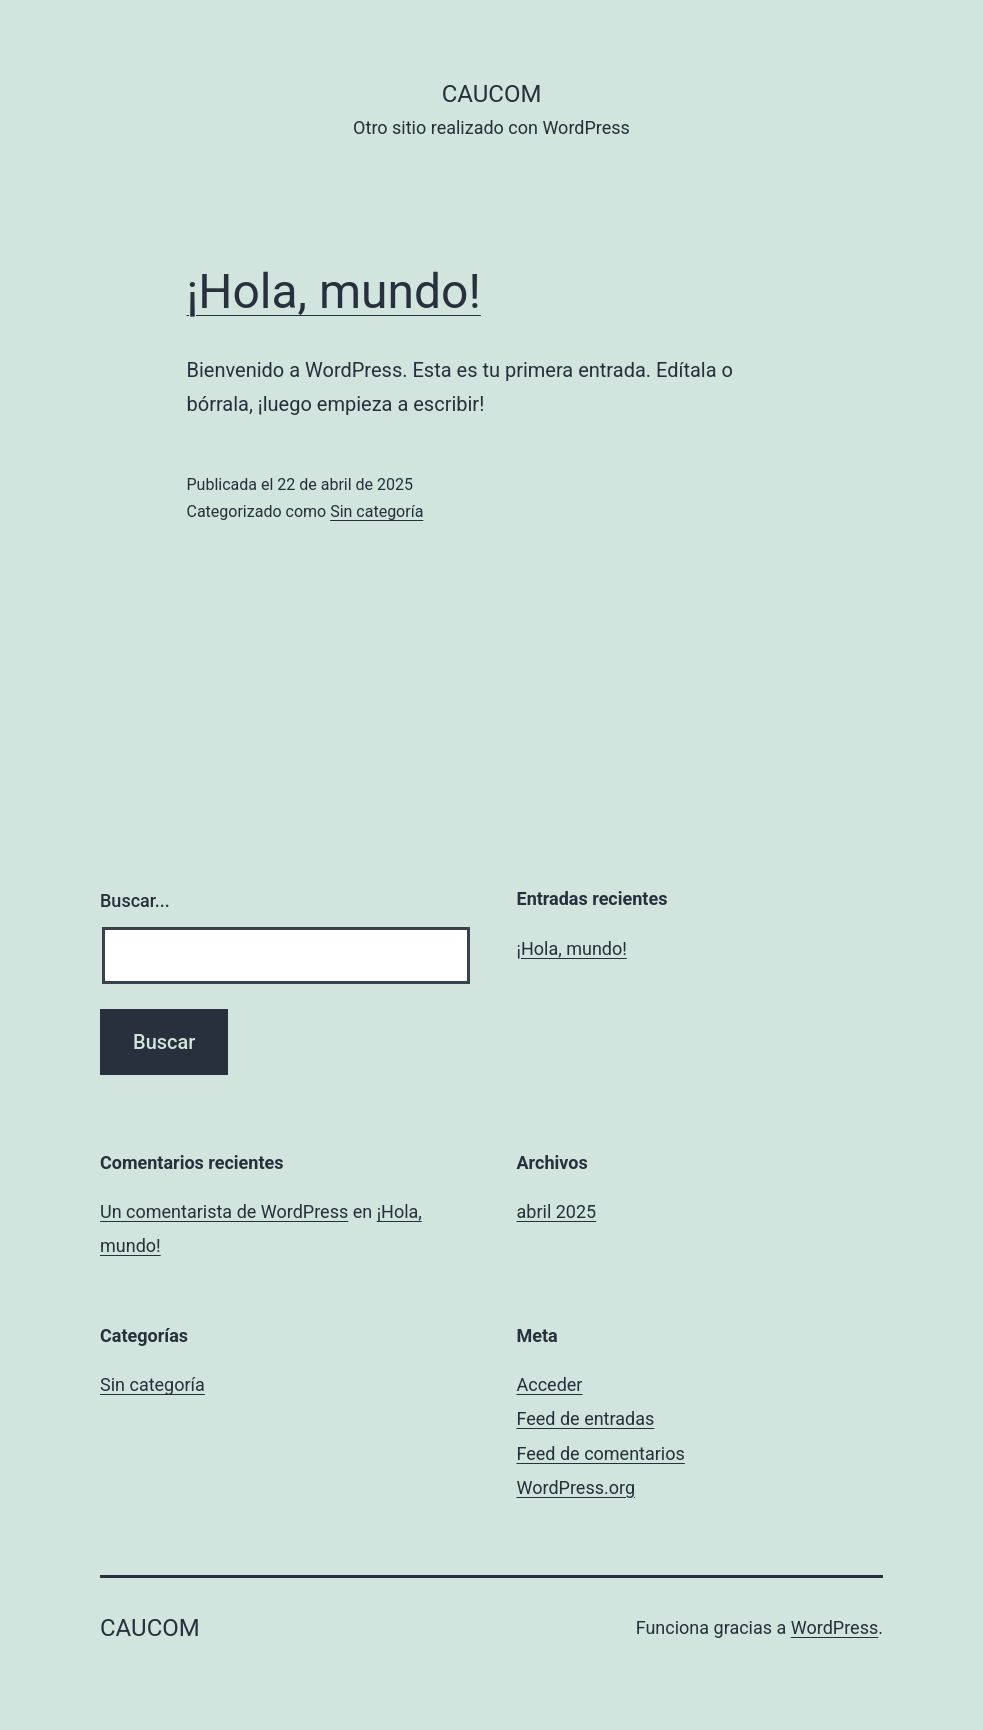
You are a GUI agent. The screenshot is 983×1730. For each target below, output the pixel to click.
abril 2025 (557, 1211)
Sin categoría (376, 511)
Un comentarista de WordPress (224, 1211)
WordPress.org (576, 1487)
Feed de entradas (586, 1418)
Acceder (550, 1384)
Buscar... (135, 900)
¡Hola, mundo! (334, 291)
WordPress (834, 1627)
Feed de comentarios (601, 1453)
